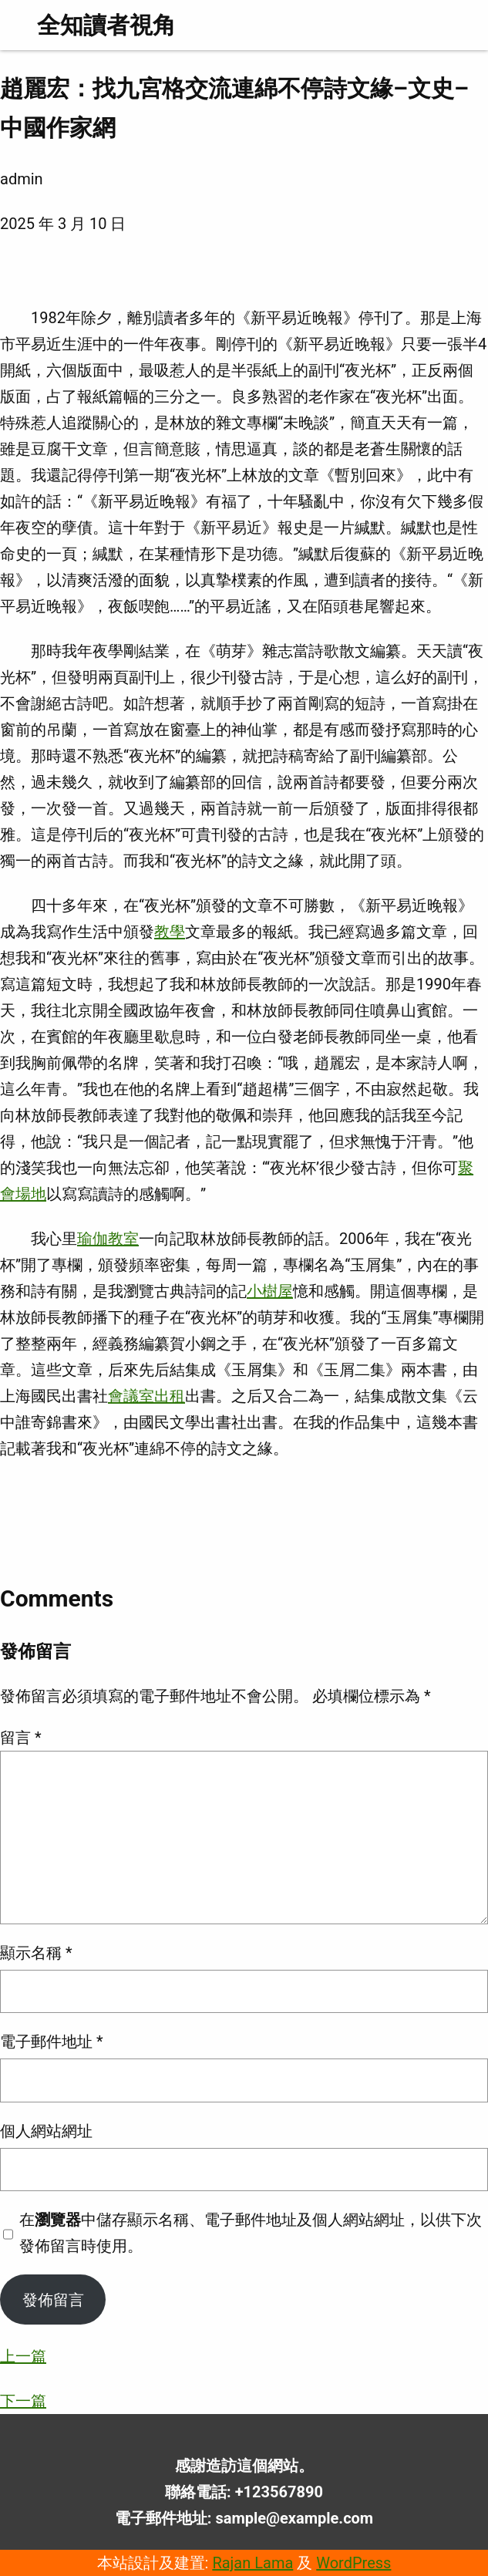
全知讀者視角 (106, 25)
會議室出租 (146, 1396)
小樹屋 (270, 1291)
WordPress (353, 2563)
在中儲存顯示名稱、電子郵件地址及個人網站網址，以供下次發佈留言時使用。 (250, 2232)
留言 (21, 1737)
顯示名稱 (36, 1953)
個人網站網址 (46, 2131)
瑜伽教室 (108, 1238)
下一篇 (23, 2401)
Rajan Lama (252, 2563)
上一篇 (23, 2356)
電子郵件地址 (51, 2041)
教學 (169, 931)
